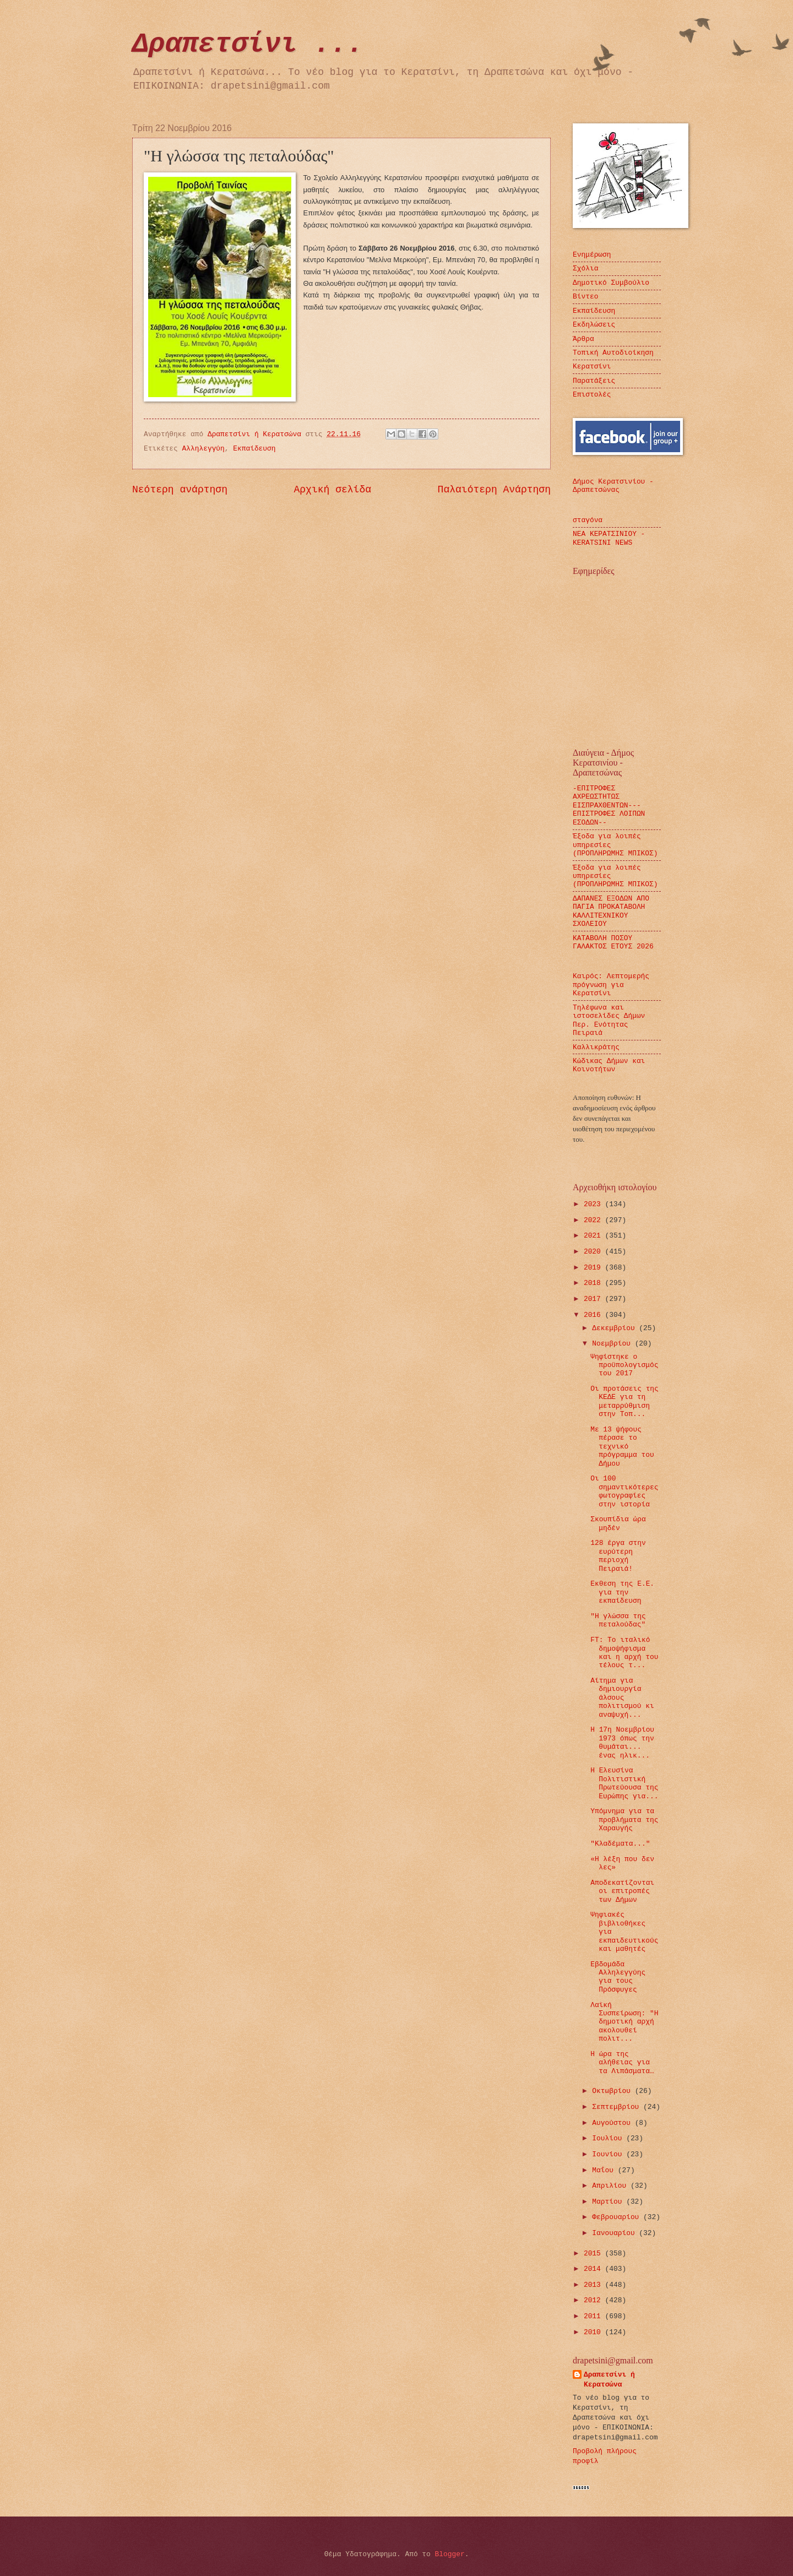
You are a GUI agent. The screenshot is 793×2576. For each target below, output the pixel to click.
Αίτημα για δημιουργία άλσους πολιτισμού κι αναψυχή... (622, 1698)
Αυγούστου (613, 2123)
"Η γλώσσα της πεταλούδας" (617, 1620)
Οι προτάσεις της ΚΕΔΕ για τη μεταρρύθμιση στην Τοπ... (624, 1401)
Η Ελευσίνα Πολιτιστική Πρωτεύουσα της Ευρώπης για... (624, 1783)
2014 (594, 2269)
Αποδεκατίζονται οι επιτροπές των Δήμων (622, 1891)
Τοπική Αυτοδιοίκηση (613, 353)
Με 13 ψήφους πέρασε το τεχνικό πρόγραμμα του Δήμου (622, 1446)
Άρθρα (583, 339)
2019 (594, 1267)
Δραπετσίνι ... (247, 44)
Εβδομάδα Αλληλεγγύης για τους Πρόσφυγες (617, 1977)
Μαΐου (604, 2170)
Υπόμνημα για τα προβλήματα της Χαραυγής (624, 1819)
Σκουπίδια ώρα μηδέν (617, 1523)
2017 (594, 1299)
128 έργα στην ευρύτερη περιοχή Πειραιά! (617, 1555)
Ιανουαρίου (615, 2233)
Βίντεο (585, 296)
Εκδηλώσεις (594, 325)
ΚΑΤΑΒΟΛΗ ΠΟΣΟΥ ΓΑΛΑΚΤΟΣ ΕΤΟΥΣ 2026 (613, 942)
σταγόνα (587, 520)
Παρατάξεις (594, 381)
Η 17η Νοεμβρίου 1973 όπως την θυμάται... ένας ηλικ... (622, 1742)
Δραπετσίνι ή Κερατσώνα (609, 2380)
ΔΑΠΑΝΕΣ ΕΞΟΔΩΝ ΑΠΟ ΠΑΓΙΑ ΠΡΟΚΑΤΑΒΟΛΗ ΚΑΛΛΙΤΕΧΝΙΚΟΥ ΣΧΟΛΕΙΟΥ (611, 911)
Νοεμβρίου (613, 1343)
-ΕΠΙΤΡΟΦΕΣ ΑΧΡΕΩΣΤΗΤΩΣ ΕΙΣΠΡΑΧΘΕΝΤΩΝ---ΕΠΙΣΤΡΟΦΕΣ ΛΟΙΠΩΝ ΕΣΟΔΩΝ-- (609, 805)
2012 (594, 2300)
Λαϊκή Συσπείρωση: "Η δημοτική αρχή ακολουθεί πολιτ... (624, 2022)
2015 (594, 2253)
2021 (594, 1236)
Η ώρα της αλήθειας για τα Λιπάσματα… (622, 2062)
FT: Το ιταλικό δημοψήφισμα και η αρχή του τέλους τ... (624, 1652)
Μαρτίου (609, 2202)
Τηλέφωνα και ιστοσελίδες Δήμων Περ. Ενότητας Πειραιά (609, 1020)
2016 (594, 1315)
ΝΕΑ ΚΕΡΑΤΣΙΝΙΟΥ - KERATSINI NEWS (609, 538)
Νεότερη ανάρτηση (179, 489)
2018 (594, 1283)
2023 (594, 1204)
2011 (594, 2316)
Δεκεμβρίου (615, 1328)
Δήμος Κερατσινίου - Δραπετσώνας (613, 486)
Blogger (450, 2554)
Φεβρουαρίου (617, 2217)
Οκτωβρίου (613, 2091)
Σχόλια (585, 268)
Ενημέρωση (592, 255)
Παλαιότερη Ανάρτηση (494, 489)
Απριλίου (611, 2186)
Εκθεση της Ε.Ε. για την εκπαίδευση (622, 1592)
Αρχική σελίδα (333, 489)
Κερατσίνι (592, 366)
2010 (594, 2332)
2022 (594, 1220)
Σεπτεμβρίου (617, 2107)
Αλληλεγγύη (203, 448)
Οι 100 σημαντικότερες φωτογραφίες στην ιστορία (624, 1491)
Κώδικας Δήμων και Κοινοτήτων (609, 1065)
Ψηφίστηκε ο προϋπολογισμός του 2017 (624, 1365)
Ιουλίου (609, 2138)
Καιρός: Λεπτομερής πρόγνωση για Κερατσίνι (611, 984)
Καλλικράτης (596, 1047)
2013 (594, 2285)
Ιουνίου (609, 2154)
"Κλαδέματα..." (620, 1844)
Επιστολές (592, 395)
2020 (594, 1252)
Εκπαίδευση (254, 448)
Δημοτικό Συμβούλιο (611, 283)
